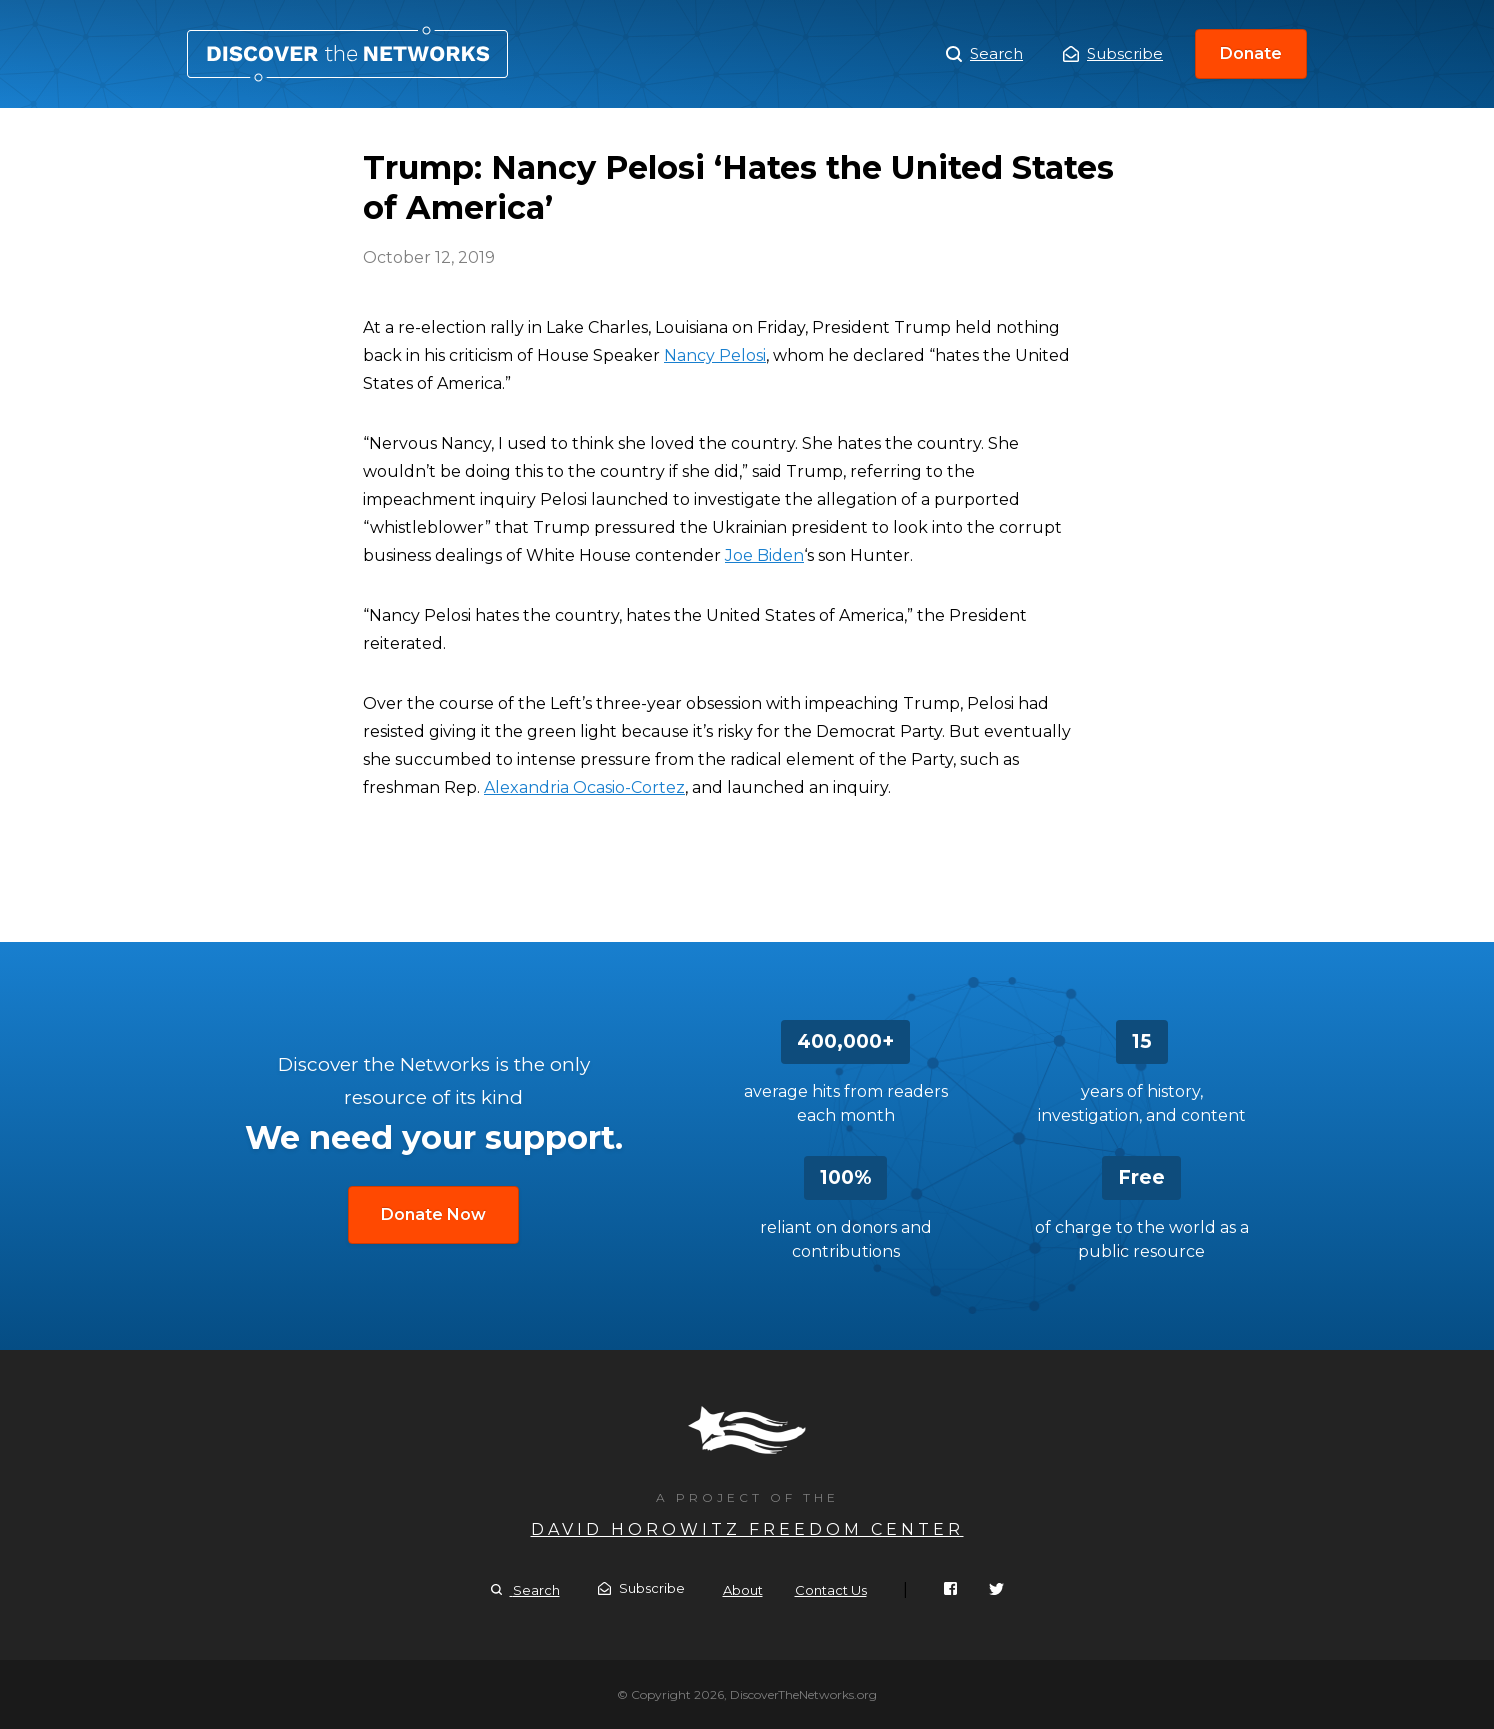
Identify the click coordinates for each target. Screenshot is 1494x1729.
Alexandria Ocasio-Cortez (584, 787)
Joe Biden (764, 555)
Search (984, 54)
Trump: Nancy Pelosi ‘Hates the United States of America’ (347, 54)
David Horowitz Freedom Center (747, 1529)
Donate (1251, 53)
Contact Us (831, 1590)
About (743, 1590)
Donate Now (433, 1214)
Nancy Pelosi (715, 355)
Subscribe (1113, 53)
